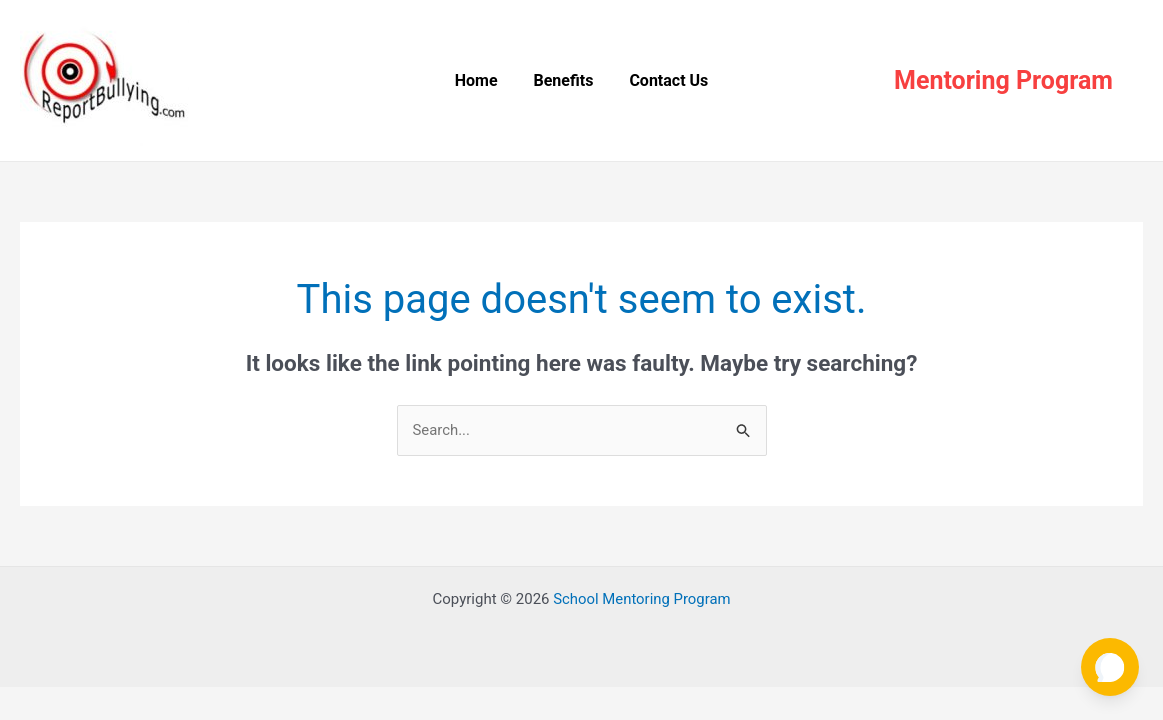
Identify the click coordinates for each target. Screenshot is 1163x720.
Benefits (564, 80)
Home (480, 80)
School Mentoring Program (641, 599)
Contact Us (664, 80)
